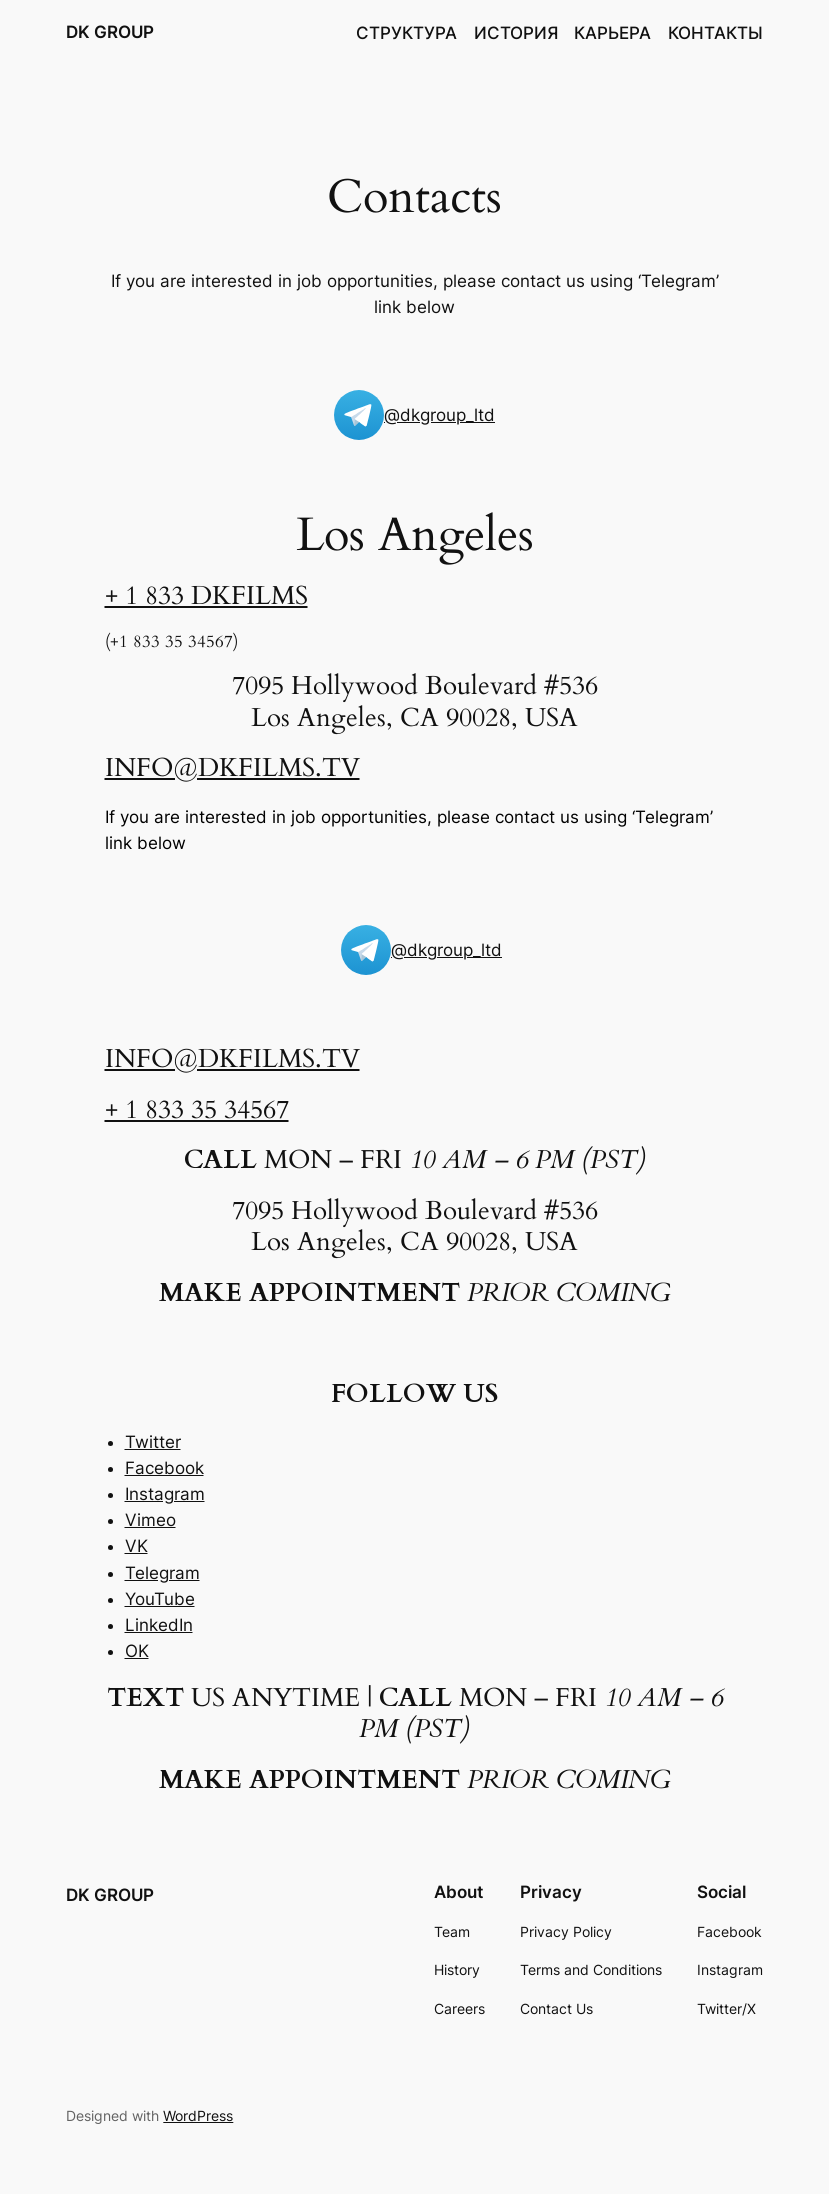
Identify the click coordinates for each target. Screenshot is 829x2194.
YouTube (160, 1599)
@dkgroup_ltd (439, 415)
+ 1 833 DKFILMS (206, 596)
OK (137, 1651)
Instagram (165, 1494)
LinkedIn (159, 1625)
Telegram (162, 1573)
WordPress (198, 2115)
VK (136, 1546)
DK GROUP (110, 32)
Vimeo (150, 1520)
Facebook (164, 1468)
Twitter (153, 1442)
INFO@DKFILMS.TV (232, 768)
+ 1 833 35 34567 (197, 1110)
